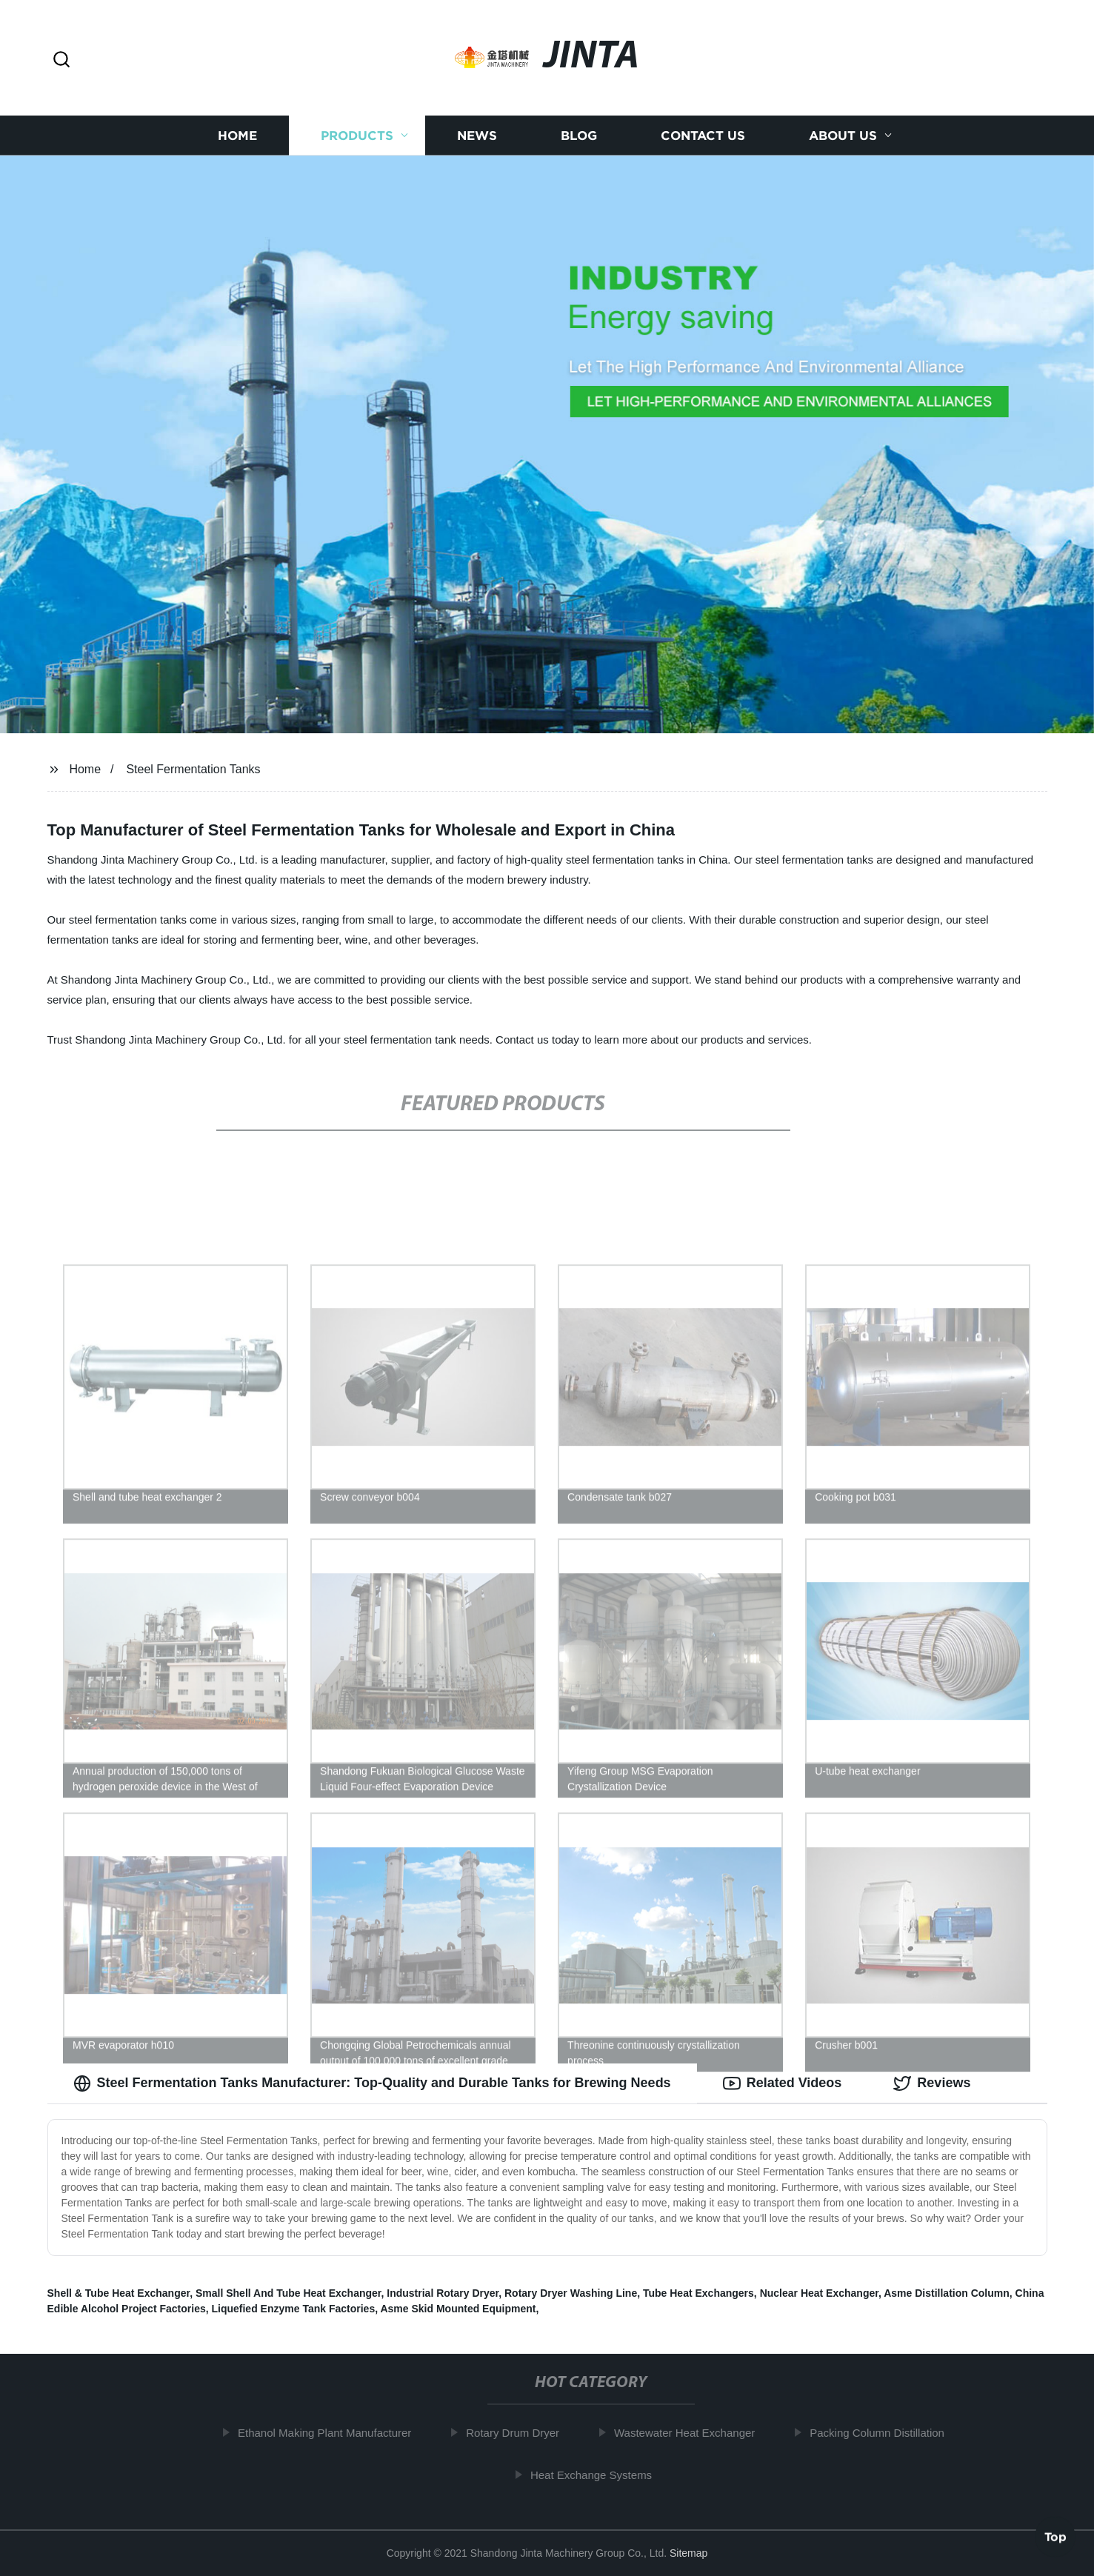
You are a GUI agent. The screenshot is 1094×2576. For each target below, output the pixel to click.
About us (843, 135)
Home (237, 135)
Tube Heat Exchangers (698, 2293)
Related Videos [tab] (782, 2083)
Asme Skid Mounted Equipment (458, 2309)
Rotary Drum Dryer (519, 2432)
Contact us (703, 135)
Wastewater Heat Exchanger (690, 2432)
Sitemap (688, 2553)
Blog (579, 135)
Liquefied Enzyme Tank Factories (293, 2309)
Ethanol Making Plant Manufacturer (330, 2432)
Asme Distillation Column (947, 2293)
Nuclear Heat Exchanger (819, 2293)
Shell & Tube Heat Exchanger (118, 2293)
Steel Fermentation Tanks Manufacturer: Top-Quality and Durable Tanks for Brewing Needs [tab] (372, 2083)
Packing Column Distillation (883, 2432)
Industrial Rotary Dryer (442, 2293)
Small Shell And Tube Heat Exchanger (288, 2293)
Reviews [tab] (931, 2083)
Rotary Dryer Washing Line (570, 2293)
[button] (61, 60)
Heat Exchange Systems (597, 2475)
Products (357, 135)
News (477, 135)
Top (1055, 2536)
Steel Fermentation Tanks (193, 769)
